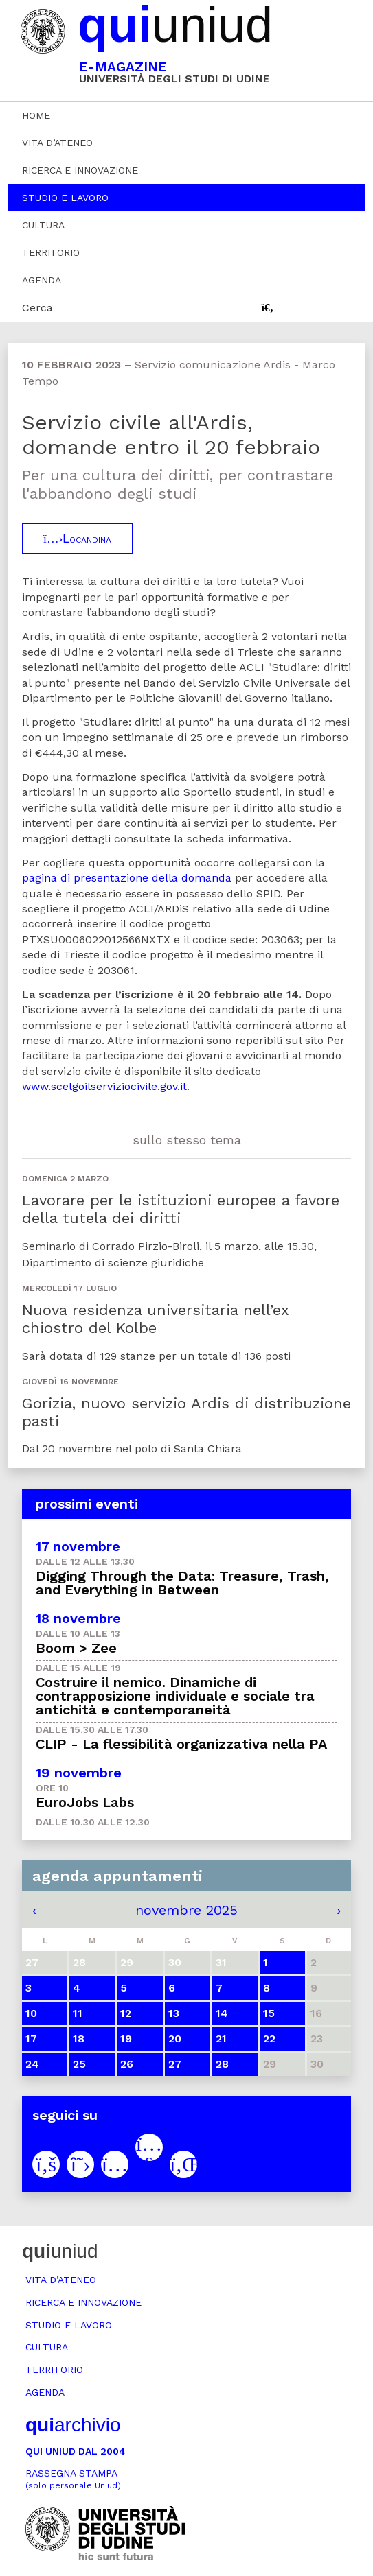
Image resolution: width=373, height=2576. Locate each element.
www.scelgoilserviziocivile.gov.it (104, 1086)
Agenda (41, 279)
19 (126, 2038)
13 (173, 2013)
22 (269, 2038)
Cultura (43, 225)
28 (222, 2063)
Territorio (51, 252)
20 (174, 2038)
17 (31, 2038)
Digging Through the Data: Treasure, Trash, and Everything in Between (182, 1583)
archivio (72, 2424)
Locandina (77, 538)
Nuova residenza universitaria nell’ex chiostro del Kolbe (155, 1318)
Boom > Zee (76, 1648)
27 (174, 2063)
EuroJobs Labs (85, 1802)
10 (31, 2013)
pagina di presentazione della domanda (126, 877)
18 (78, 2038)
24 (32, 2063)
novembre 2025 (186, 1910)
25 (79, 2063)
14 (222, 2013)
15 (269, 2013)
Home (36, 115)
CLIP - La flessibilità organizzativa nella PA (181, 1744)
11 (77, 2013)
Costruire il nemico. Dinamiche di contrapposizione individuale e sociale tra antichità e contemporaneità (175, 1696)
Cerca (37, 307)
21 (221, 2038)
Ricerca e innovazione (80, 170)
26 (126, 2063)
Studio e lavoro (65, 197)
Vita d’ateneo (57, 142)
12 (125, 2013)
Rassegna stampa (73, 2479)
